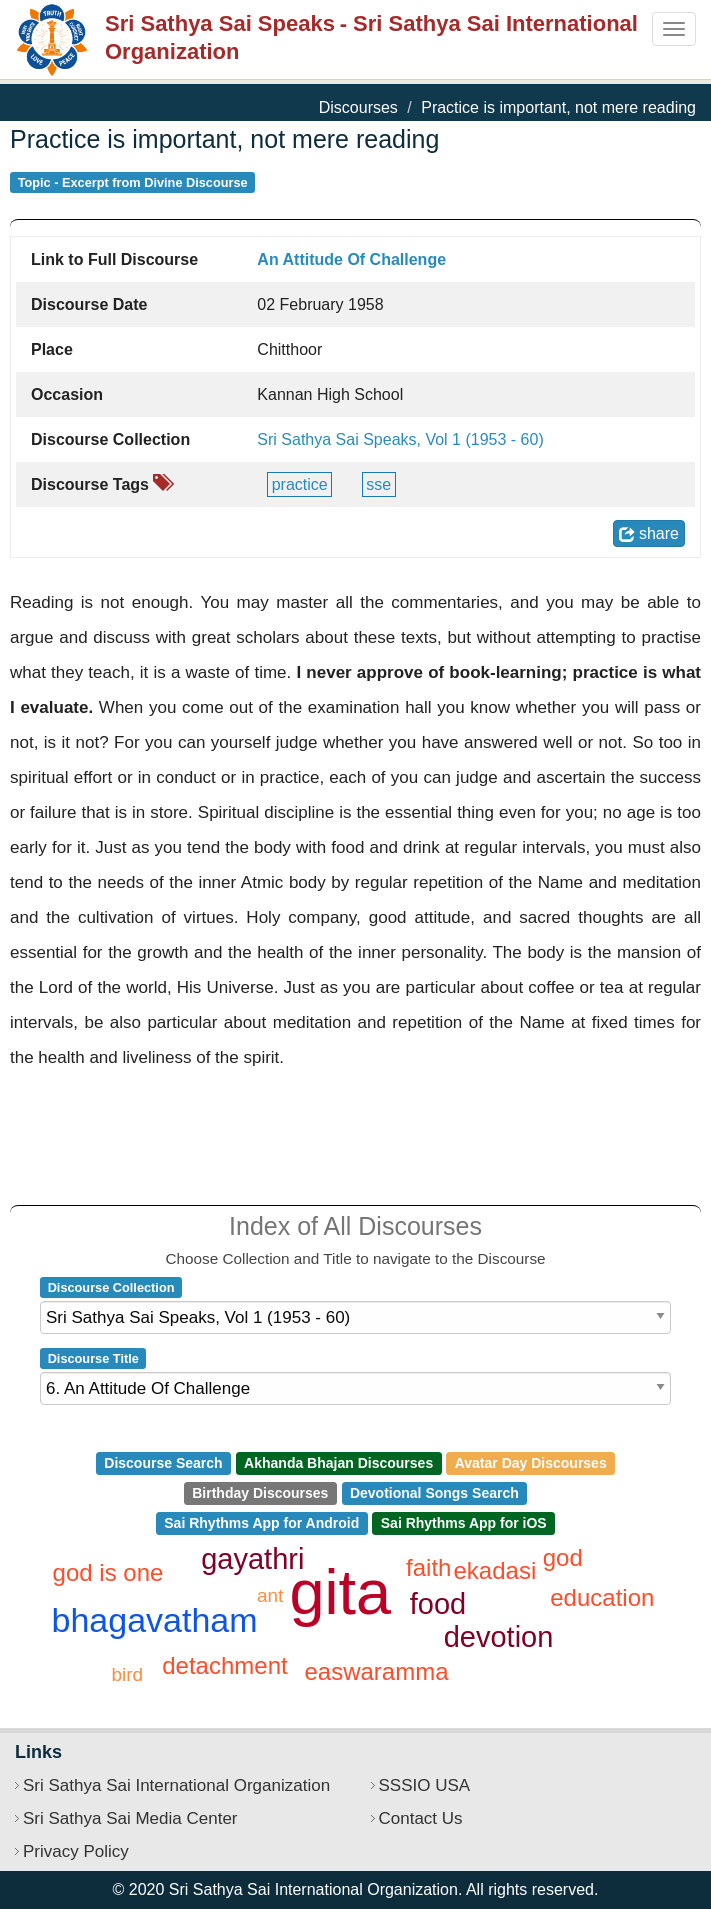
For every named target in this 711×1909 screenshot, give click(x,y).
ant (270, 1595)
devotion (499, 1637)
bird (127, 1674)
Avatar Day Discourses (531, 1463)
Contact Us (421, 1818)
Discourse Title (93, 1358)
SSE (378, 484)
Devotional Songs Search (434, 1493)
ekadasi (495, 1570)
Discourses (358, 107)
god (563, 1557)
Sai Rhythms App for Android (261, 1523)
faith (428, 1567)
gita (341, 1592)
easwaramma (376, 1671)
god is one (108, 1572)
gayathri (252, 1559)
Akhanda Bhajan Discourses (338, 1463)
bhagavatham (155, 1620)
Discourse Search (163, 1463)
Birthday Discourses (260, 1493)
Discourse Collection (111, 1287)
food (438, 1604)
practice (300, 484)
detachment (224, 1665)
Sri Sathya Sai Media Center (130, 1818)
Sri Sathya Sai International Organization (176, 1785)
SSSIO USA (425, 1785)
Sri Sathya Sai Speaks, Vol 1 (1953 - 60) (400, 439)
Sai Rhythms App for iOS (464, 1523)
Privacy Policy (76, 1851)
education (602, 1597)
